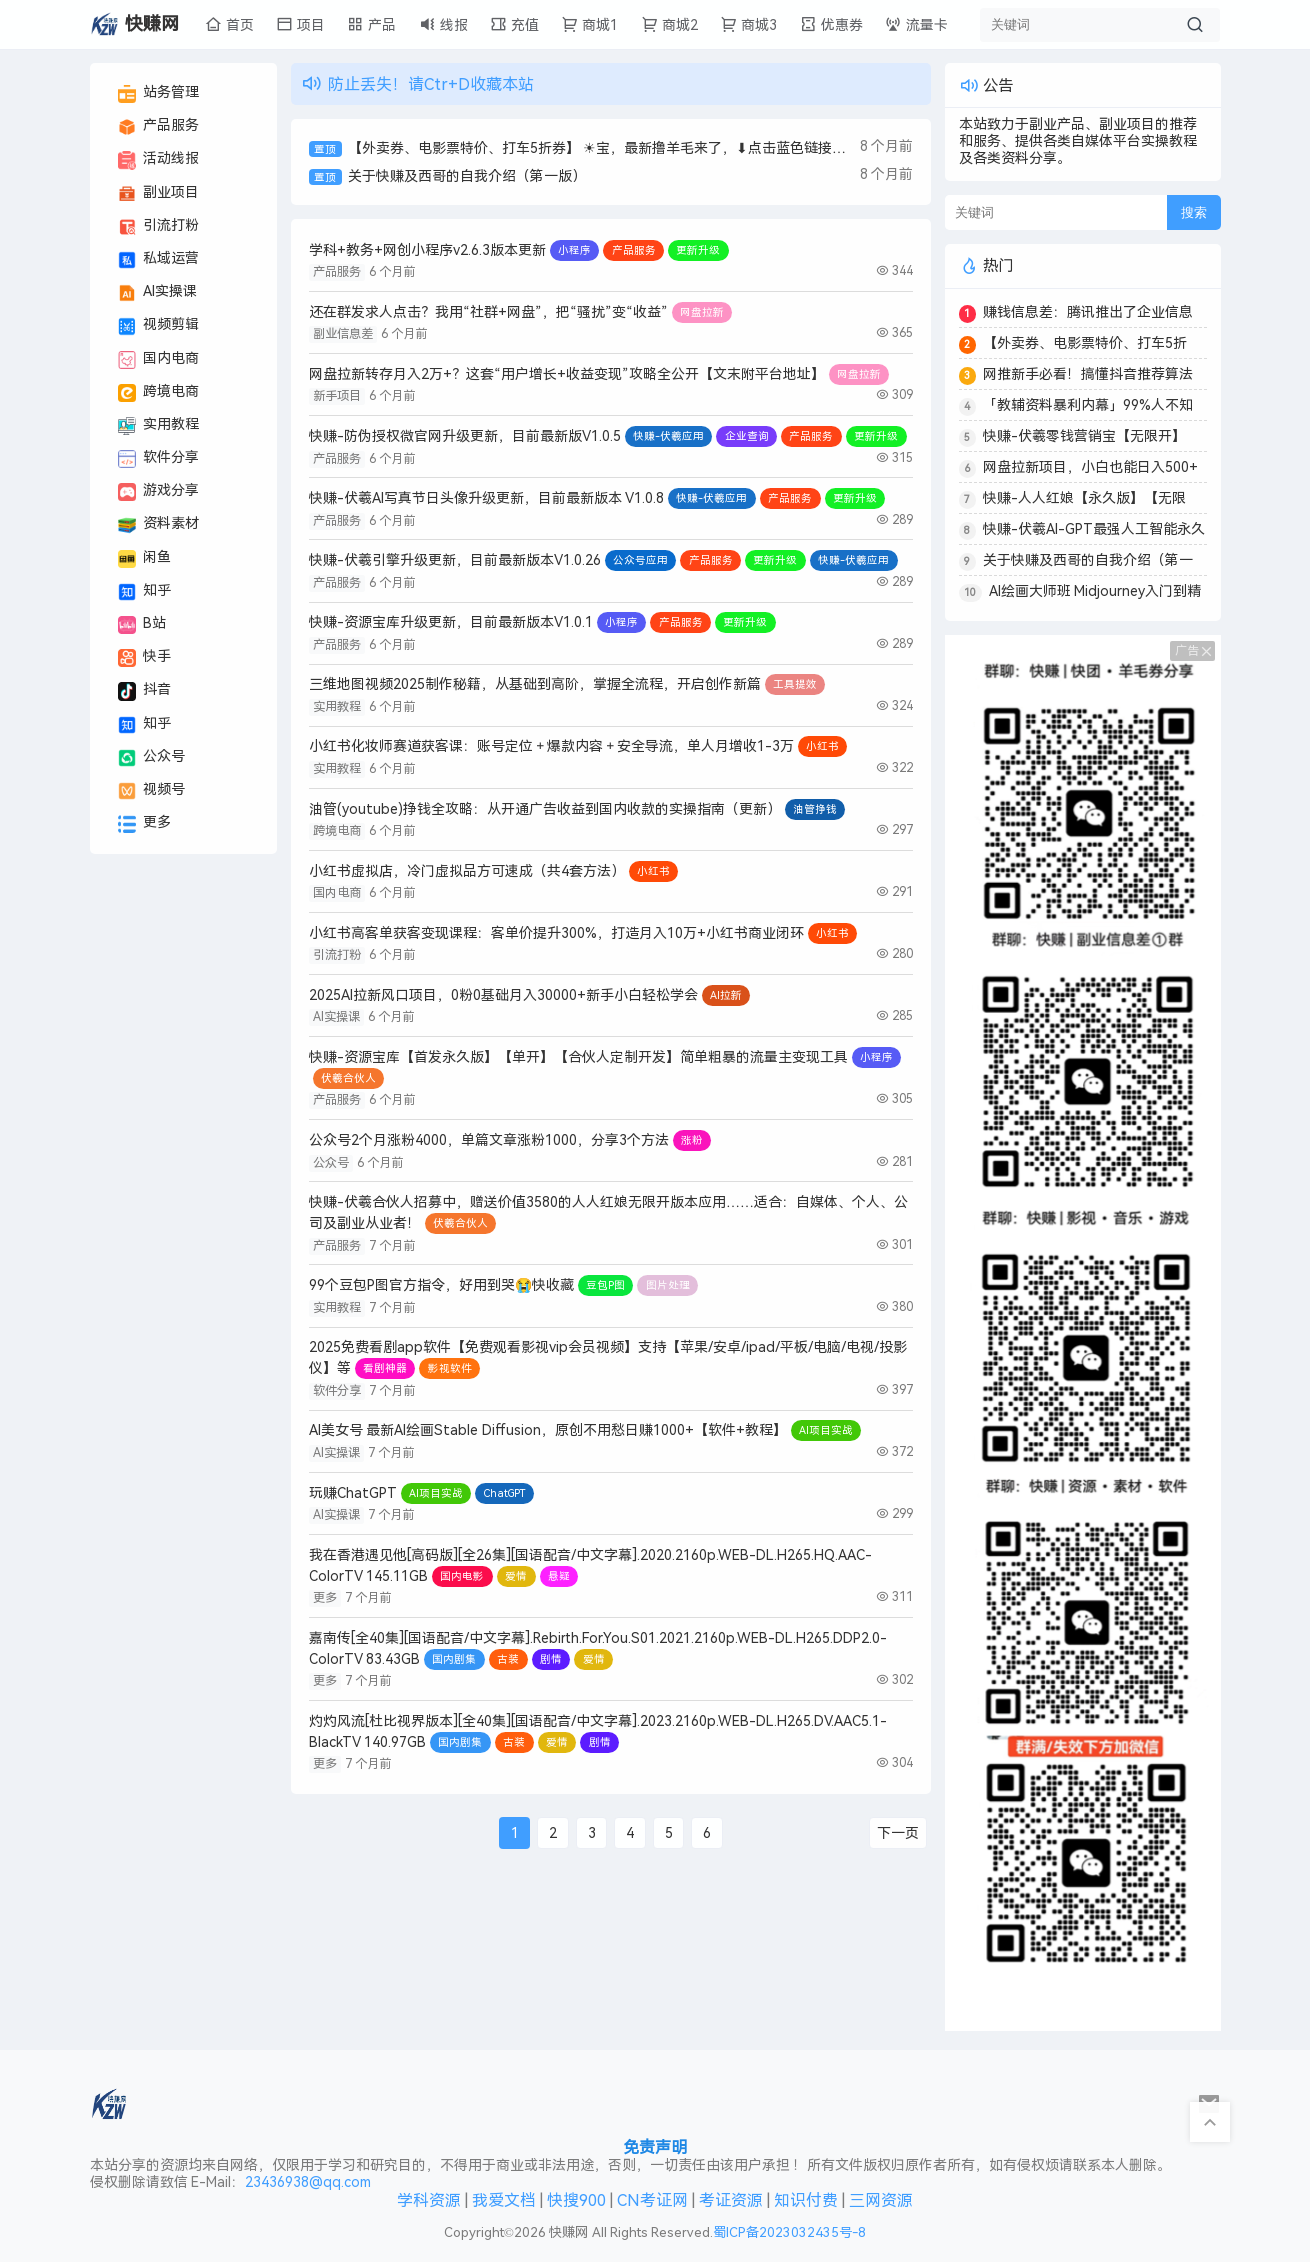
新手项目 (337, 396)
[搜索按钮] (1195, 25)
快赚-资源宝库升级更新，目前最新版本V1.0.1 (451, 622)
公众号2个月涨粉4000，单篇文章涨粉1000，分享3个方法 (489, 1140)
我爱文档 (504, 2200)
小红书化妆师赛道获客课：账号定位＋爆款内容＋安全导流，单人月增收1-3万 (551, 746)
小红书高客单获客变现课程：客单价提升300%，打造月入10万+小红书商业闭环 (556, 933)
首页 (229, 24)
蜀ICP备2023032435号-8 (789, 2232)
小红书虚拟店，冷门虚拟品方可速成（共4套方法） (467, 871)
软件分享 (158, 459)
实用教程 (158, 426)
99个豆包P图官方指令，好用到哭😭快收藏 (441, 1285)
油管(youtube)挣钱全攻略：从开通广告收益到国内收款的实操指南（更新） (545, 809)
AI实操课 (157, 293)
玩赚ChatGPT (353, 1493)
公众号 (151, 758)
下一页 (898, 1833)
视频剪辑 (158, 326)
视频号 (151, 791)
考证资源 (731, 2200)
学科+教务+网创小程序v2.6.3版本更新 (427, 250)
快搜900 (576, 2200)
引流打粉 (158, 227)
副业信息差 (343, 334)
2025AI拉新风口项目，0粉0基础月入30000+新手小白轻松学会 (503, 995)
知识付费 (806, 2200)
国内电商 (158, 360)
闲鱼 (144, 559)
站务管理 (158, 94)
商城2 (669, 24)
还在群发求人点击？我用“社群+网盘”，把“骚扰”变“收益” (488, 312)
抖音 (144, 691)
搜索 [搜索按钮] (1194, 212)
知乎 (144, 592)
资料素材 (158, 525)
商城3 (748, 24)
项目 (300, 24)
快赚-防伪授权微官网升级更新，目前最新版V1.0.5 (465, 436)
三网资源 (881, 2200)
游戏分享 (158, 492)
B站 (142, 625)
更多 (144, 824)
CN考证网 (652, 2200)
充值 (514, 24)
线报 (443, 24)
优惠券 (831, 24)
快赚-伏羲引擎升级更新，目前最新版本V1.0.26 (455, 560)
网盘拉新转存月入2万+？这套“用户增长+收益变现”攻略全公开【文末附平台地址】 (567, 374)
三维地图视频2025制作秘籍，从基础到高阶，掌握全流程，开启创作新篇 (535, 684)
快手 (144, 658)
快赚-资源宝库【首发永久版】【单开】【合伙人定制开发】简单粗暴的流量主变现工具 (578, 1057)
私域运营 (158, 260)
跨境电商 (158, 393)
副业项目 (158, 194)
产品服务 (158, 127)
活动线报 (158, 160)
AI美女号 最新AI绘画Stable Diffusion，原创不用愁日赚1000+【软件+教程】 (548, 1430)
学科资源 (429, 2200)
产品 (371, 24)
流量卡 (916, 24)
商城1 (589, 24)
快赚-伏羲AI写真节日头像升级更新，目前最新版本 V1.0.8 (487, 498)
